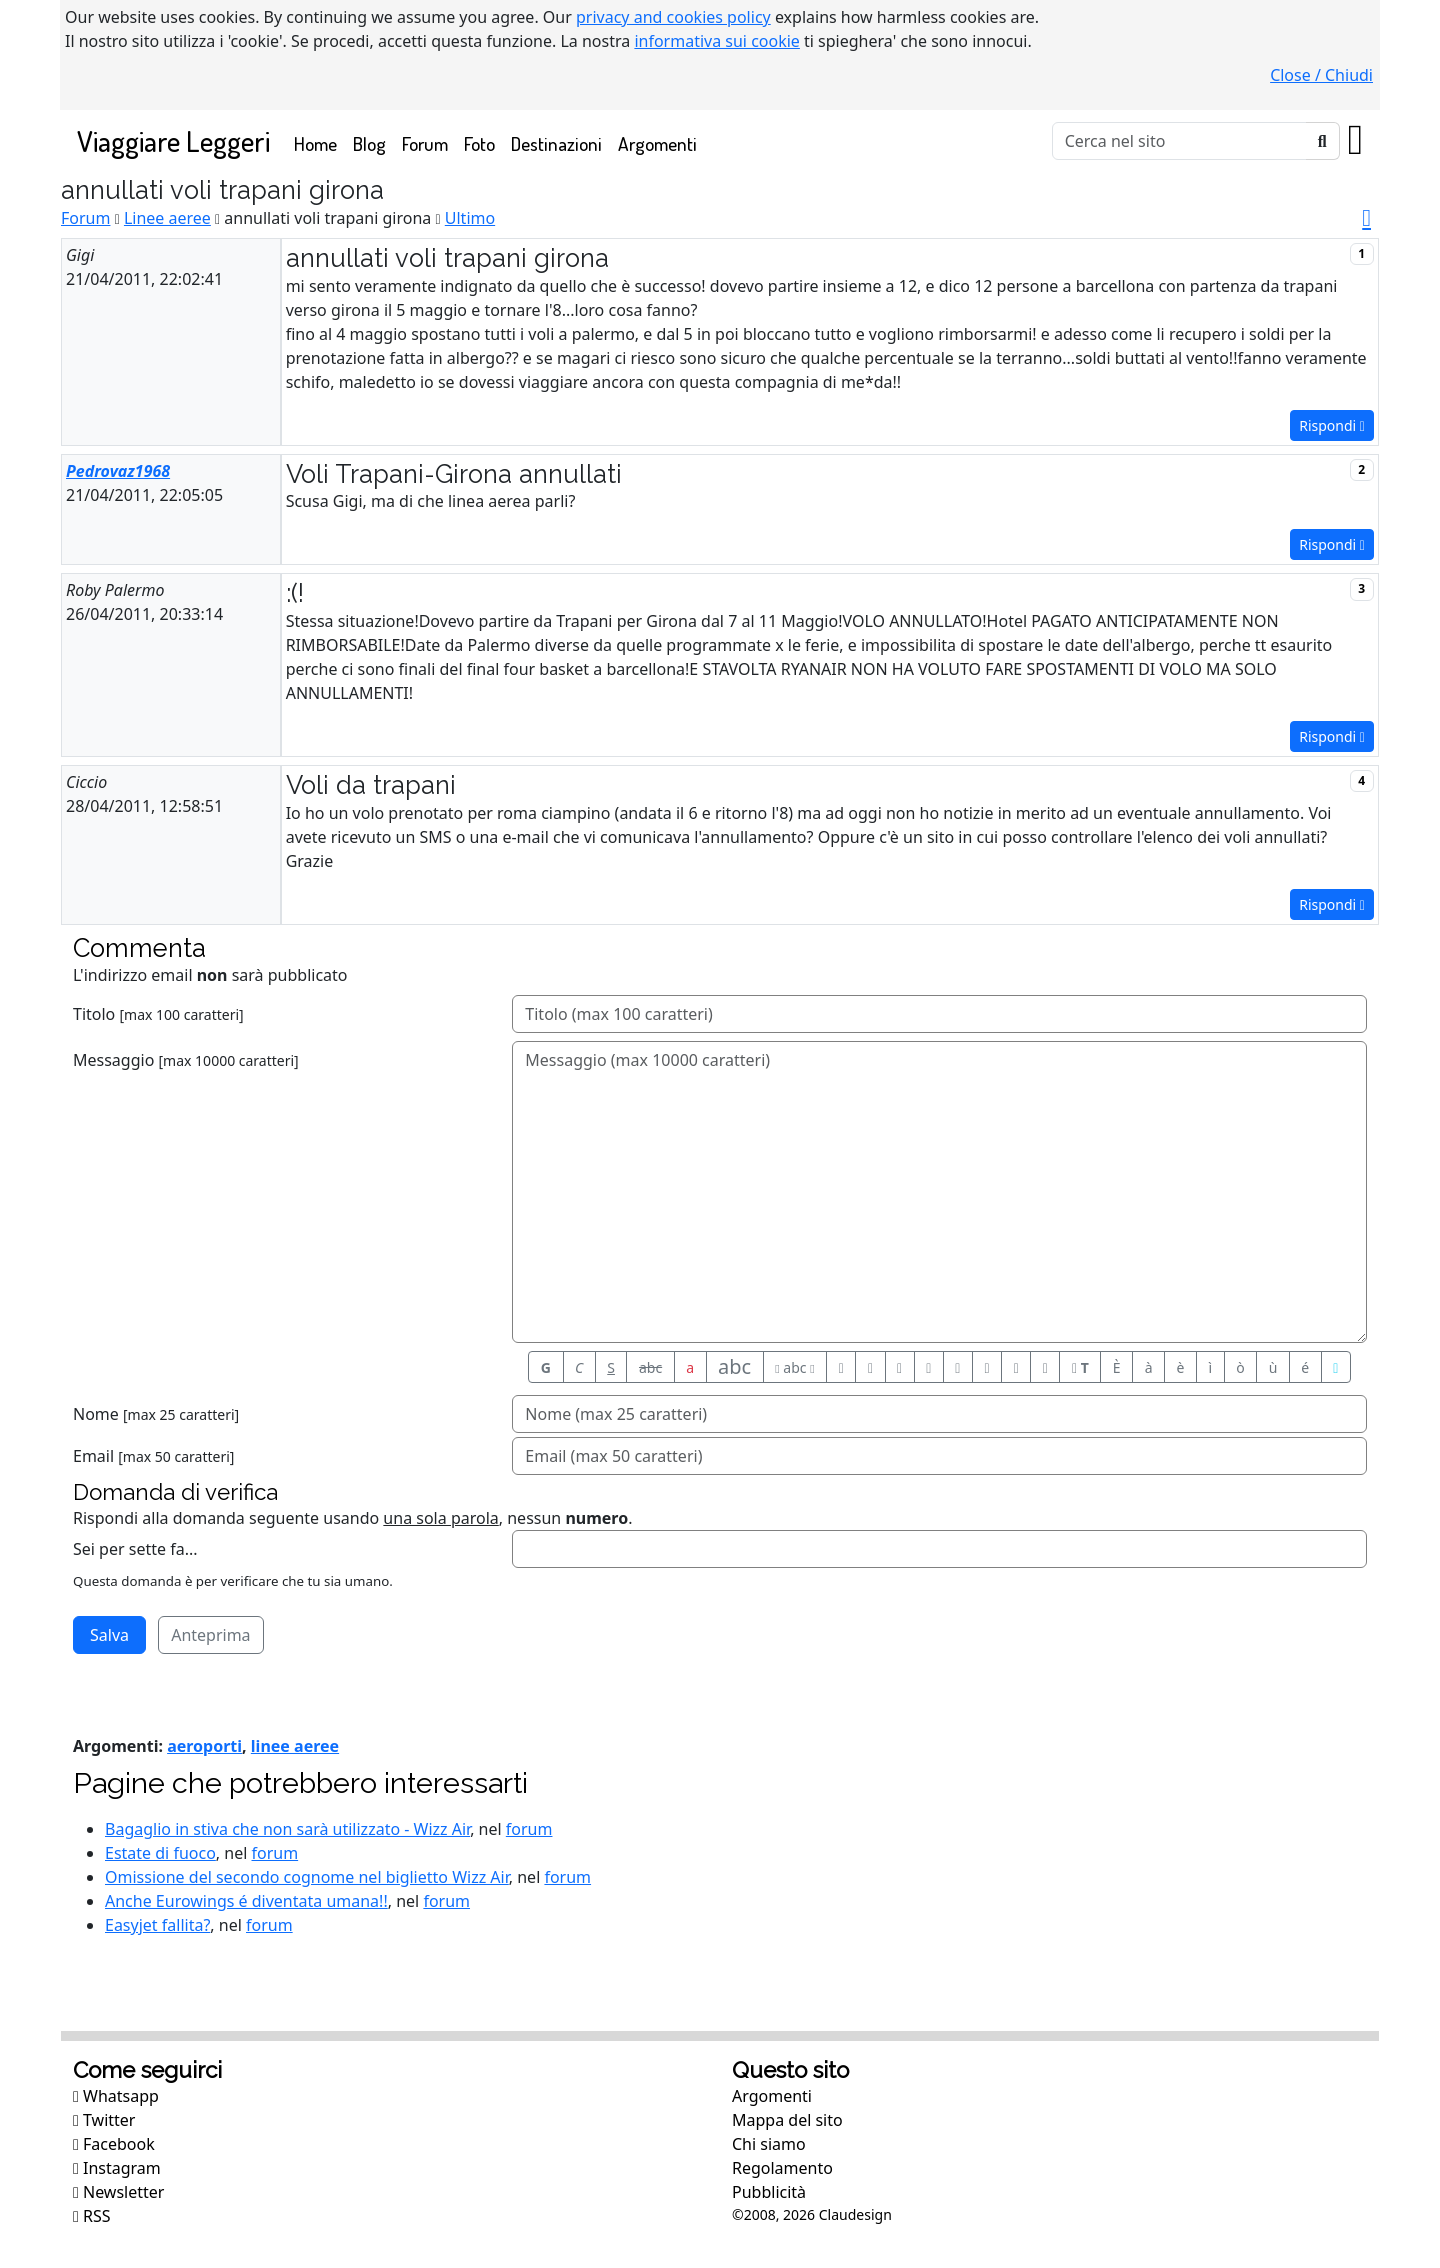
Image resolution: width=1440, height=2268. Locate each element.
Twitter (104, 2120)
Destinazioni (556, 143)
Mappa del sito (787, 2120)
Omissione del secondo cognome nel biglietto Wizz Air (307, 1877)
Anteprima (210, 1635)
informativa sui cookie (717, 41)
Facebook (114, 2144)
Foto (479, 143)
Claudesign (855, 2214)
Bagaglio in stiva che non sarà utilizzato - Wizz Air (287, 1829)
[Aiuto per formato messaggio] (1336, 1367)
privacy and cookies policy (673, 17)
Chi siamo (769, 2144)
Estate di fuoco (160, 1853)
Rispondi (1332, 425)
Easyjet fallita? (157, 1925)
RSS (92, 2216)
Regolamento (782, 2168)
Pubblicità (769, 2192)
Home (319, 142)
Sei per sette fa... (135, 1549)
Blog (369, 143)
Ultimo (470, 218)
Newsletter (118, 2192)
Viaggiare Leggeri (173, 140)
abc (650, 1367)
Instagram (117, 2168)
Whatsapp (116, 2096)
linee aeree (295, 1746)
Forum (425, 143)
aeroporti (204, 1746)
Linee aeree (167, 218)
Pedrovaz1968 (118, 471)
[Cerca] (1179, 141)
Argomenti (657, 143)
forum (529, 1829)
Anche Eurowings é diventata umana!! (246, 1901)
